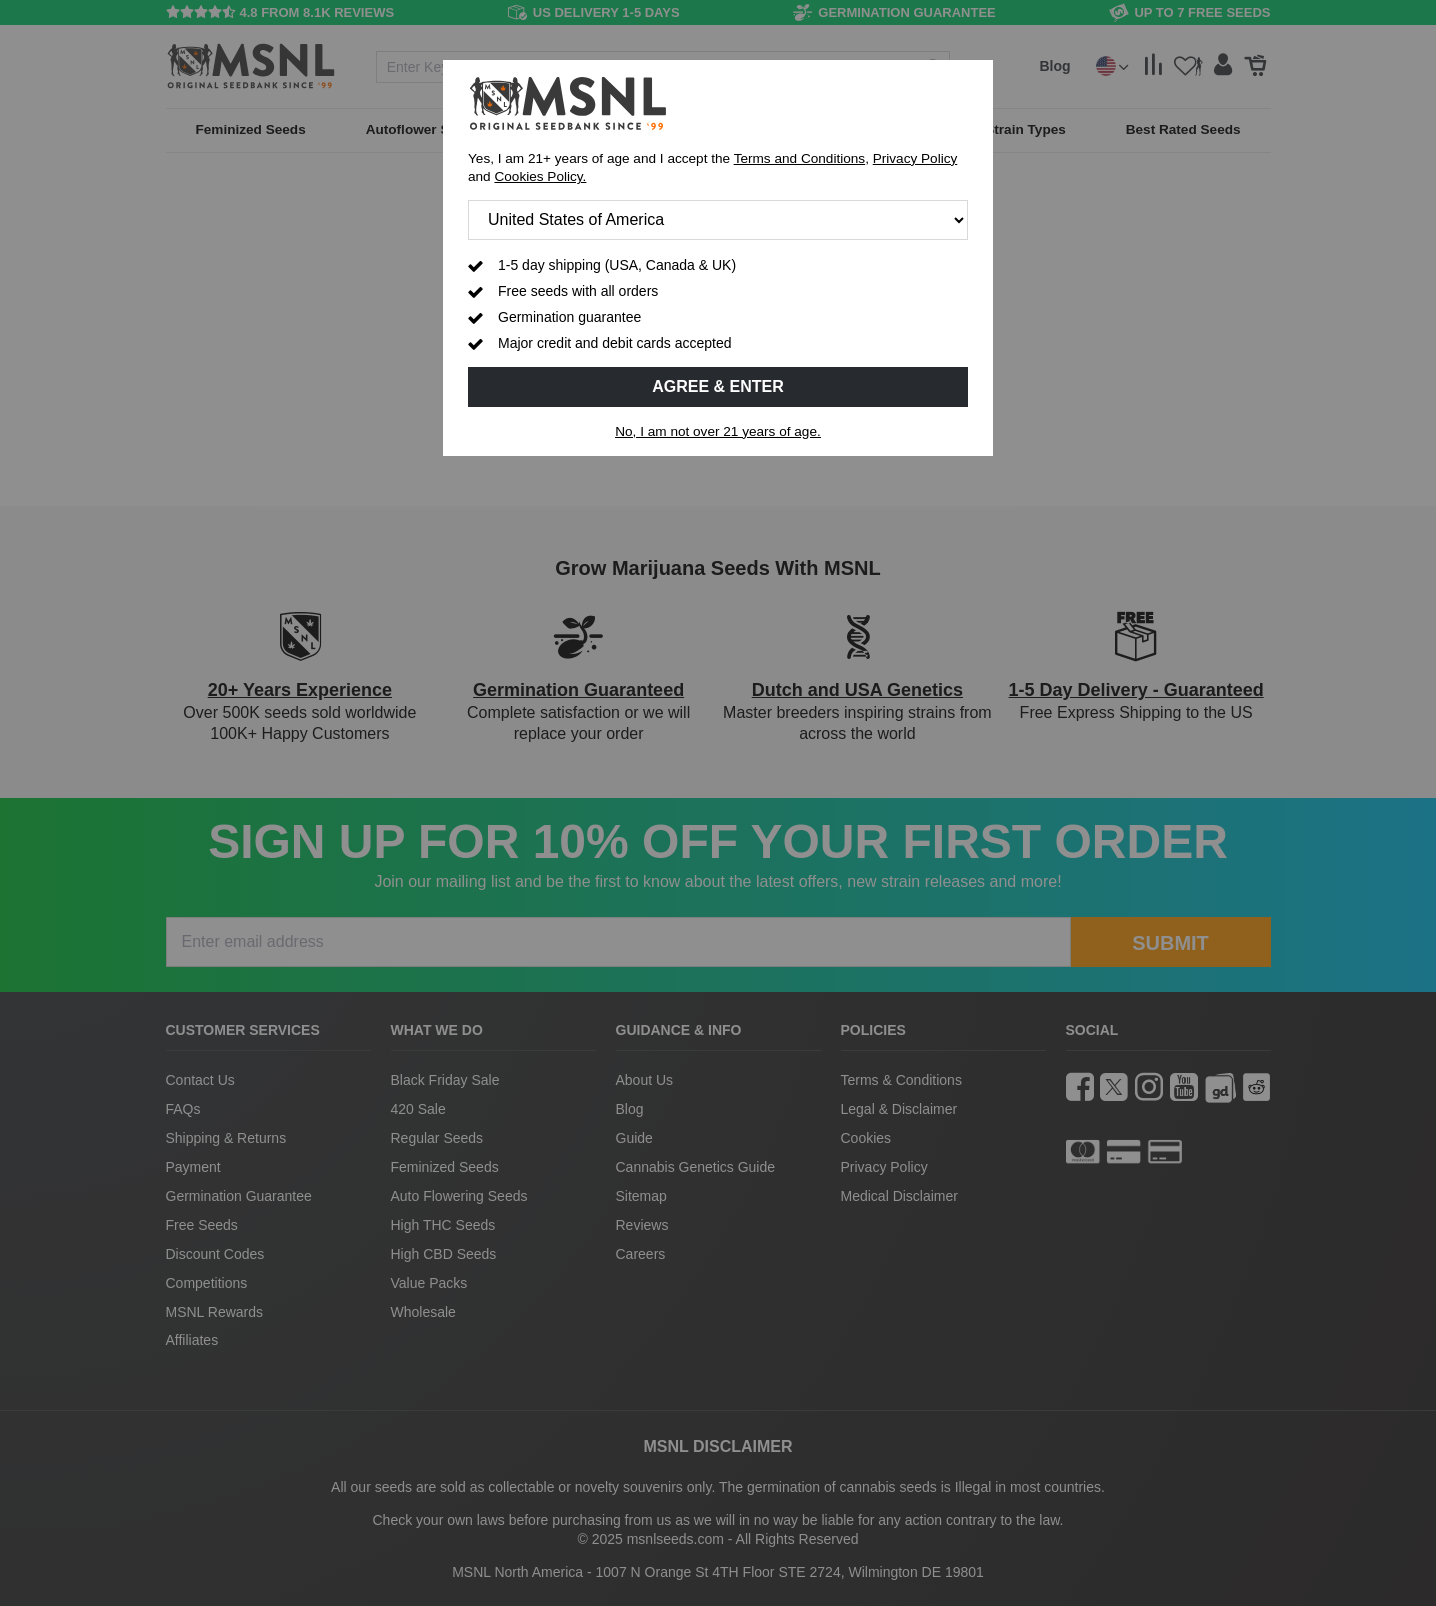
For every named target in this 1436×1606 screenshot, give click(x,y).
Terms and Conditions (799, 158)
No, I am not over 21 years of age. (718, 431)
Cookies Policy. (540, 176)
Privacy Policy (915, 158)
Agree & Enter (718, 386)
